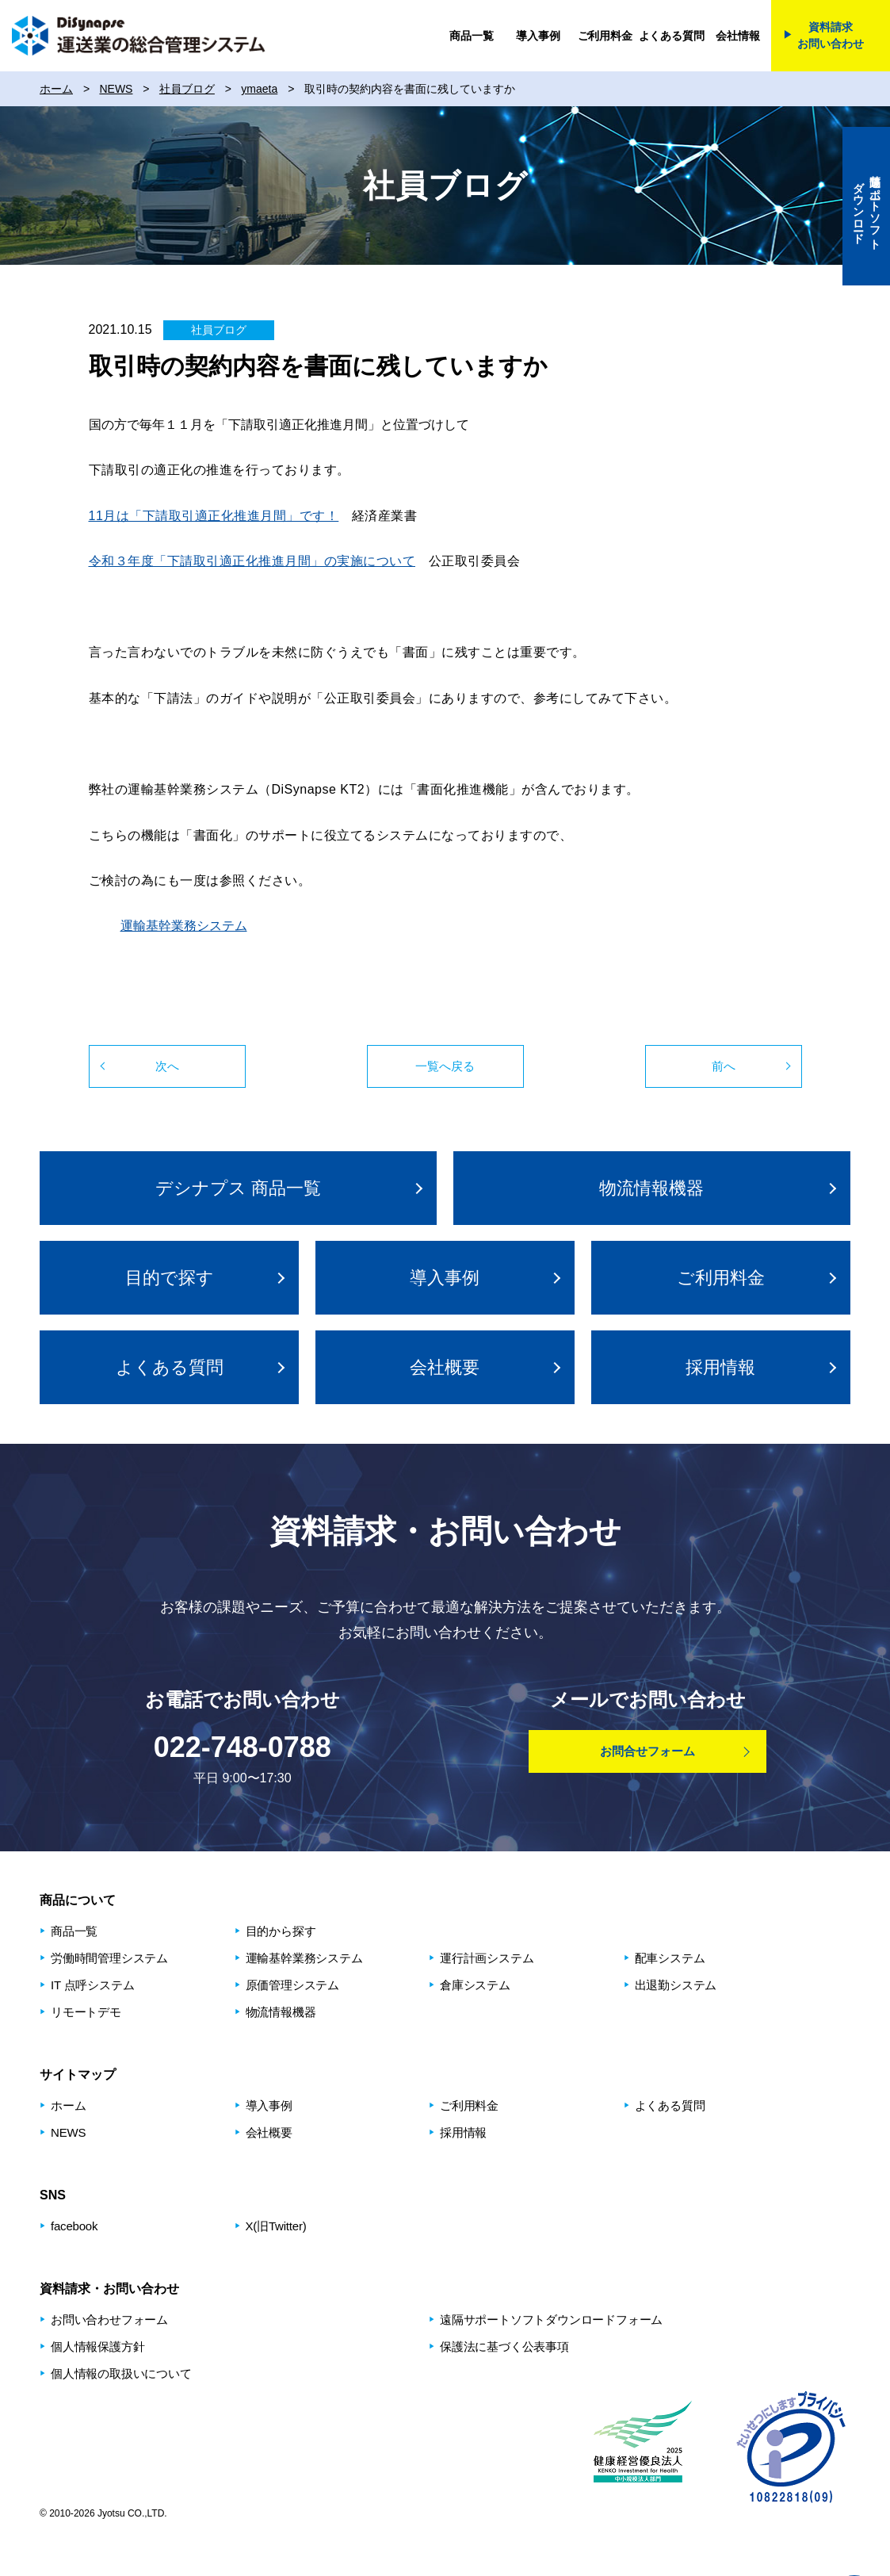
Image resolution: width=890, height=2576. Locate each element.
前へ (723, 1066)
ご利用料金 (605, 35)
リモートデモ (86, 2012)
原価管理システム (292, 1985)
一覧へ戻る (445, 1066)
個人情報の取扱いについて (121, 2373)
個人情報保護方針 (97, 2346)
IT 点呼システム (92, 1985)
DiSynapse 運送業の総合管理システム (138, 36)
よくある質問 (672, 35)
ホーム (68, 2105)
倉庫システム (475, 1985)
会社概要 (444, 1367)
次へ (167, 1066)
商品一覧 (471, 35)
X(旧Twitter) (276, 2226)
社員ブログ (218, 329)
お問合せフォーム (647, 1751)
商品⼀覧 (74, 1931)
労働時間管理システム (109, 1958)
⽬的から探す (281, 1931)
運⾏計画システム (486, 1958)
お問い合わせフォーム (109, 2319)
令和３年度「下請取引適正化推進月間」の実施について (252, 561)
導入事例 (538, 35)
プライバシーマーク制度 (790, 2446)
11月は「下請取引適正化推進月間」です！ (214, 515)
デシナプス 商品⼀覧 (238, 1188)
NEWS (68, 2132)
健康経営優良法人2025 (640, 2446)
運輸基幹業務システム (183, 925)
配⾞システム (670, 1958)
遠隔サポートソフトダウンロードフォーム (551, 2319)
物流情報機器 (651, 1188)
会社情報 (737, 35)
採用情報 (720, 1367)
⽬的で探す (169, 1278)
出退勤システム (676, 1985)
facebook (74, 2226)
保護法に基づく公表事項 (504, 2346)
